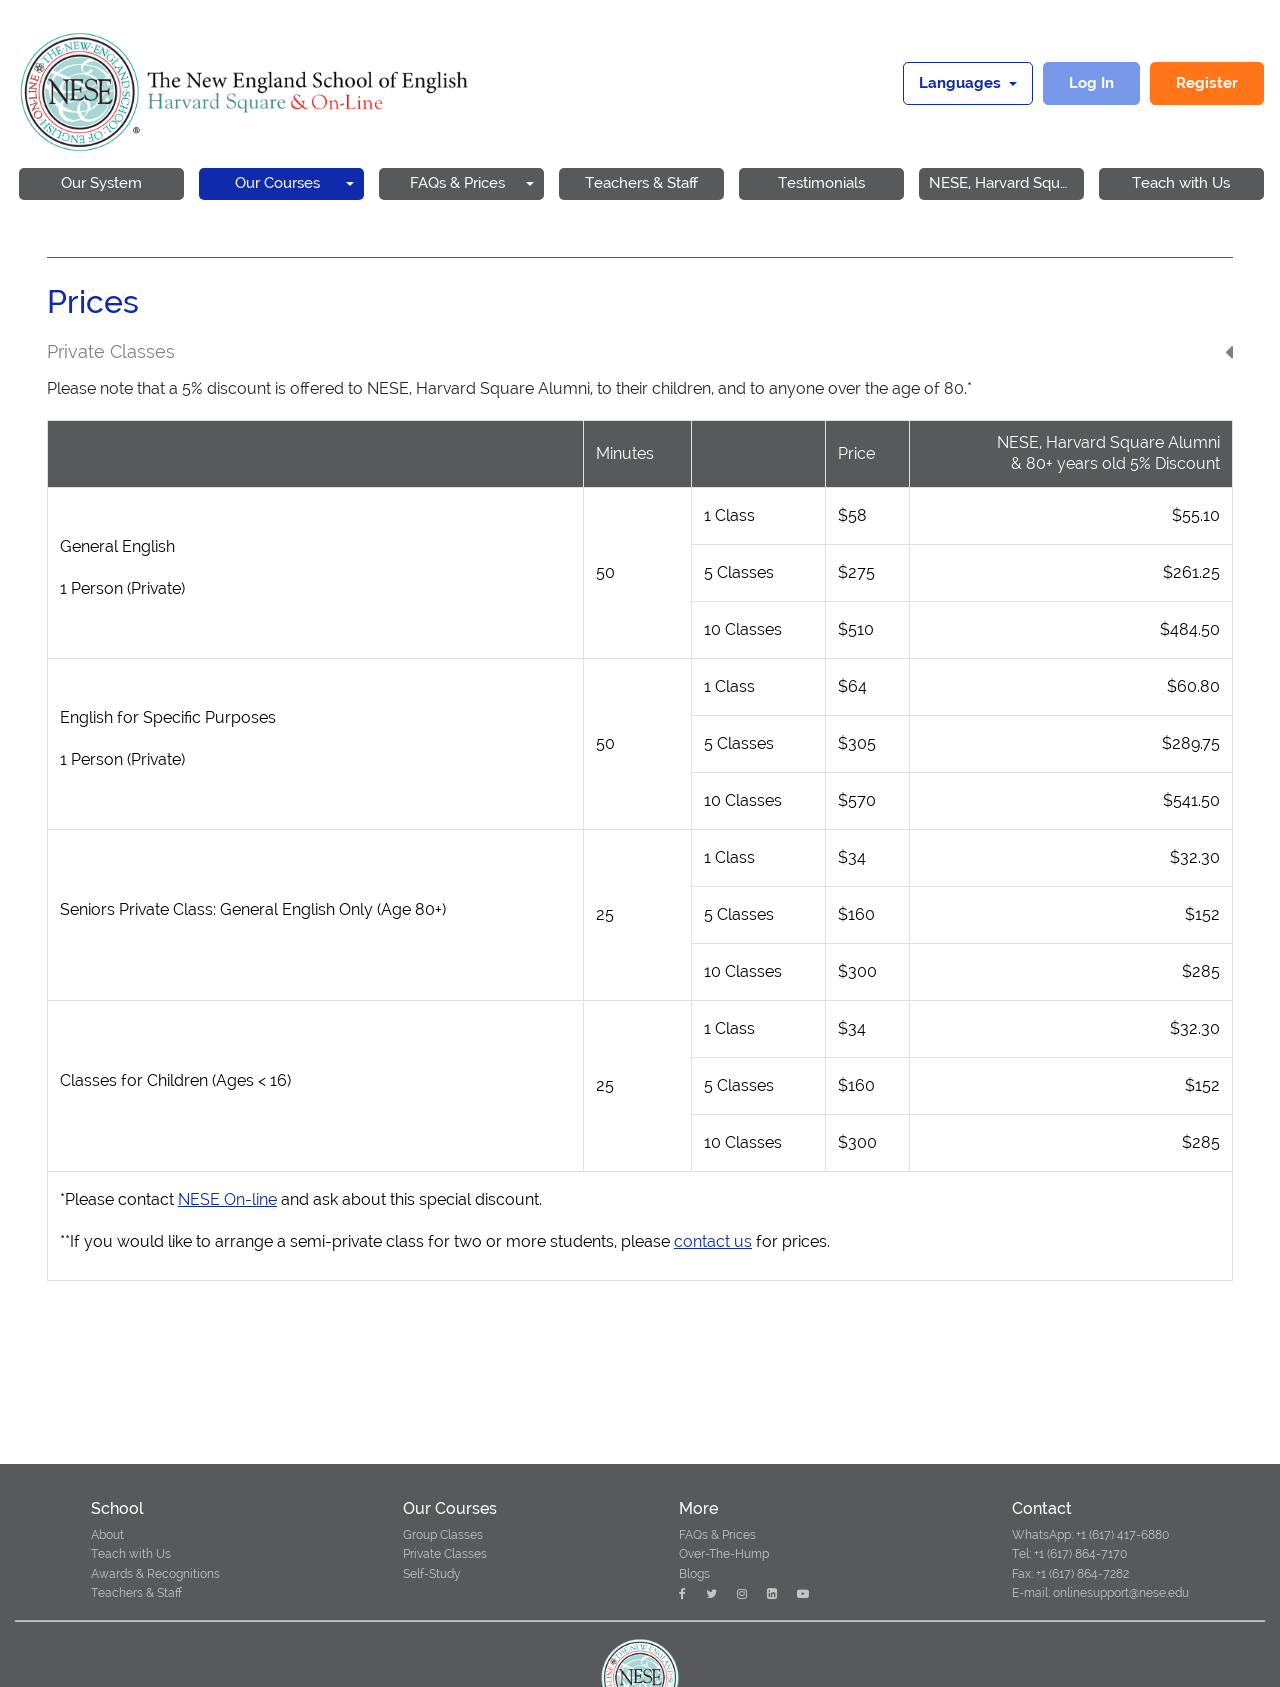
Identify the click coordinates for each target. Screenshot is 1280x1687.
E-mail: (1031, 1593)
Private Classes (445, 1554)
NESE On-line (227, 1199)
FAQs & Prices (717, 1535)
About (107, 1535)
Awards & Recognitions (155, 1574)
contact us (713, 1241)
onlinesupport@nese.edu (1119, 1593)
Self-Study (432, 1574)
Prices (93, 302)
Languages (962, 83)
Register (1207, 83)
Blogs (694, 1574)
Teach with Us (131, 1554)
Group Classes (443, 1535)
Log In (1091, 83)
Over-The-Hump (724, 1554)
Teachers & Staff (136, 1593)
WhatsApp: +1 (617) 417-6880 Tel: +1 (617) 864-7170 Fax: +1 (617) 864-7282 (1090, 1554)
